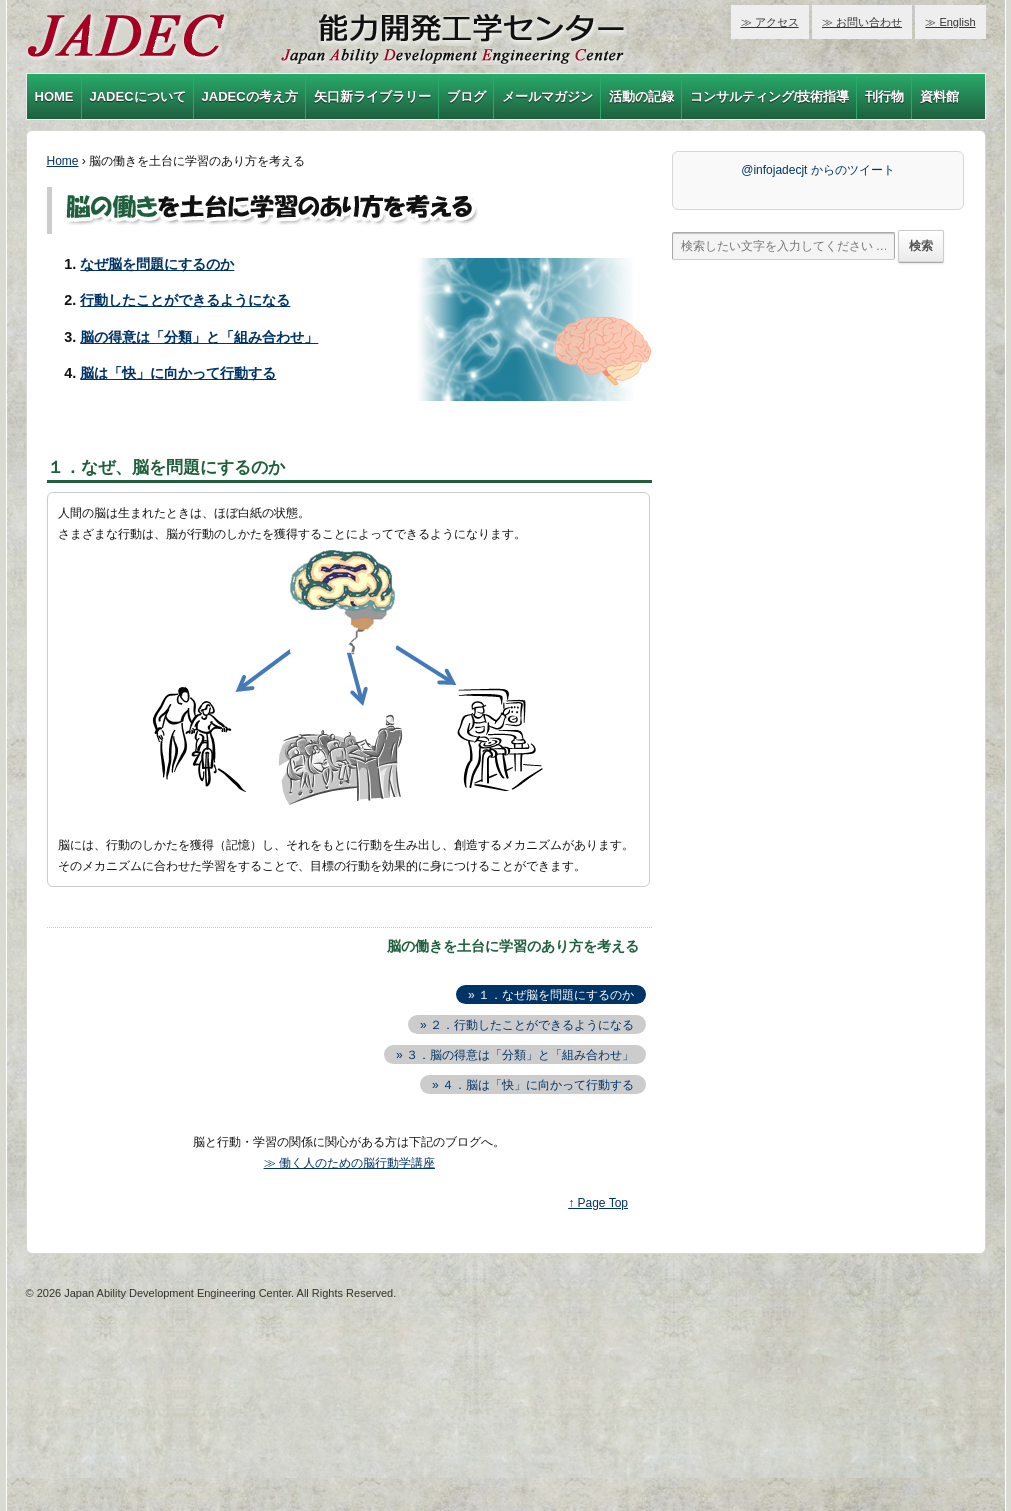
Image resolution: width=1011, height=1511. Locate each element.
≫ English (950, 22)
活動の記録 (641, 96)
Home (63, 161)
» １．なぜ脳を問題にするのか (551, 995)
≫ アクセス (770, 22)
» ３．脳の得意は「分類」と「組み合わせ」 (515, 1055)
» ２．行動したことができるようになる (527, 1025)
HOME (54, 96)
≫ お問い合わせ (862, 22)
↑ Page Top (598, 1203)
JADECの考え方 (250, 96)
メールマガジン (547, 96)
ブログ (466, 96)
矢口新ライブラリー (372, 96)
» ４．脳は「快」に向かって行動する (533, 1085)
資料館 (939, 96)
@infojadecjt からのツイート (818, 170)
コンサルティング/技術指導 (770, 96)
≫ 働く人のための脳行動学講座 (349, 1163)
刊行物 (884, 96)
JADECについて (138, 96)
